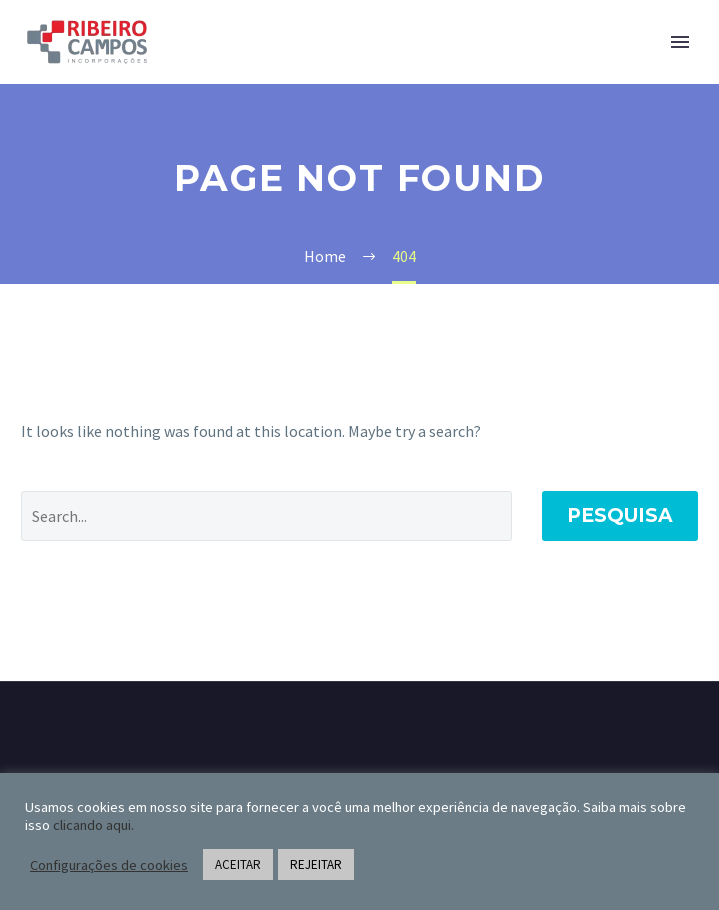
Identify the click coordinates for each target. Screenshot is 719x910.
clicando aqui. (93, 825)
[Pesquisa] (266, 516)
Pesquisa (620, 515)
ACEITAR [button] (238, 864)
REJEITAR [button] (316, 864)
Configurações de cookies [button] (109, 865)
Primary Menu (680, 42)
